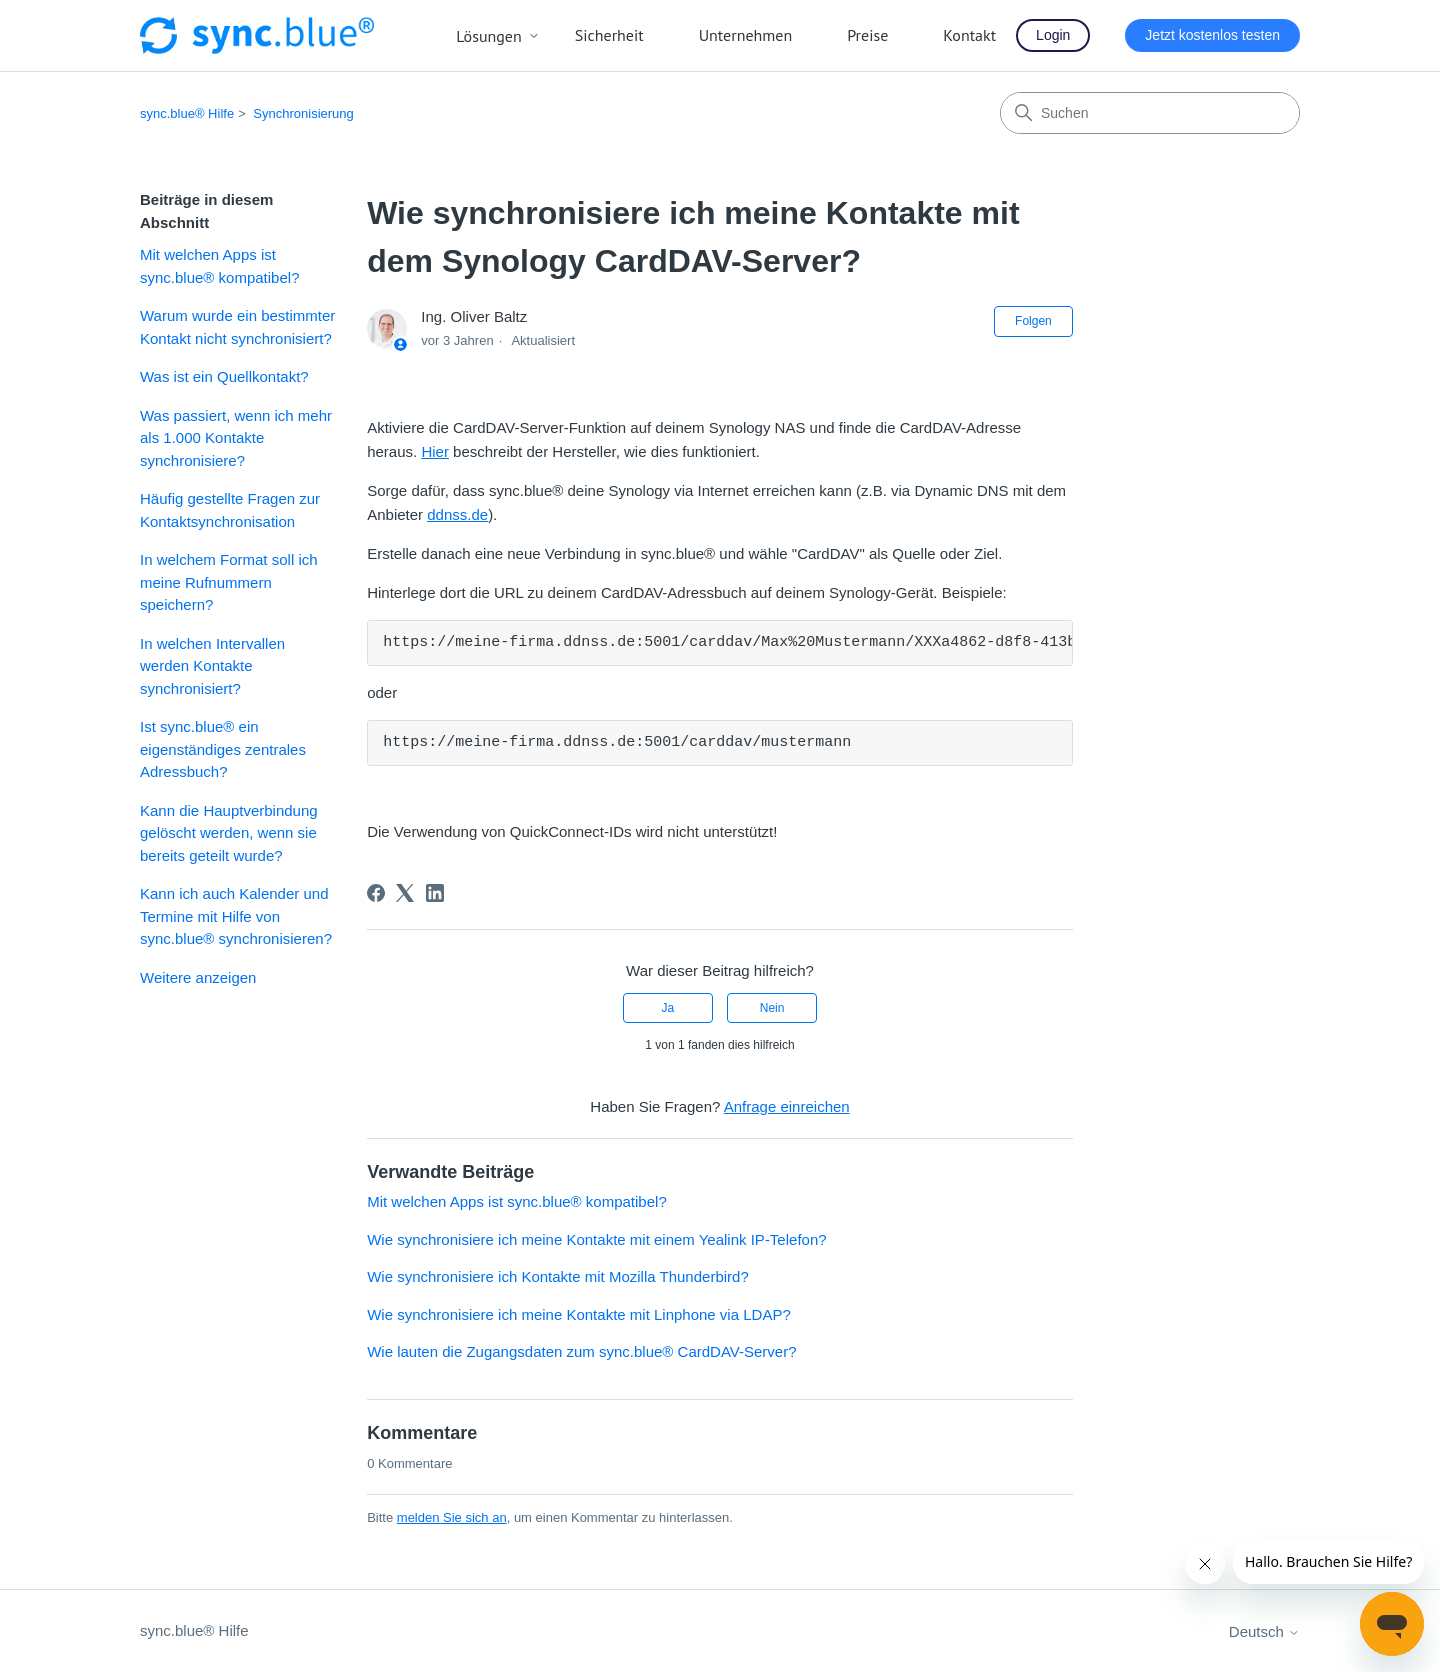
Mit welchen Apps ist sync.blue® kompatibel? (219, 266)
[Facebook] (376, 893)
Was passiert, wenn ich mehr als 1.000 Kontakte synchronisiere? (236, 438)
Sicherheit (609, 35)
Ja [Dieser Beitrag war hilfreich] (668, 1008)
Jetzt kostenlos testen (1212, 35)
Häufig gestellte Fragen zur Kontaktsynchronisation (230, 510)
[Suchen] (1150, 113)
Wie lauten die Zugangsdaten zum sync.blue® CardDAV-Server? (581, 1351)
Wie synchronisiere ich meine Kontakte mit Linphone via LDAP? (579, 1314)
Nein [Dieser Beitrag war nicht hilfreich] (772, 1008)
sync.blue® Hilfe (187, 113)
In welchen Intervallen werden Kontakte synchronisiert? (212, 666)
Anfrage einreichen (787, 1106)
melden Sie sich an (452, 1517)
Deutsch (1264, 1631)
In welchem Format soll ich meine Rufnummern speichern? (229, 582)
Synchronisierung (303, 113)
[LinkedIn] (435, 893)
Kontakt (969, 35)
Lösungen (498, 36)
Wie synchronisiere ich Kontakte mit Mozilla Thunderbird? (558, 1276)
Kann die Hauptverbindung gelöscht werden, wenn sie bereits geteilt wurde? (229, 833)
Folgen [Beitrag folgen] (1033, 321)
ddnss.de (457, 514)
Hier (435, 451)
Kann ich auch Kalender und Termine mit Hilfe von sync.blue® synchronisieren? (236, 916)
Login (1053, 35)
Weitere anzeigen (198, 977)
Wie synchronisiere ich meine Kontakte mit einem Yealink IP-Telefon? (596, 1239)
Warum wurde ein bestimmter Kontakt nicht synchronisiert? (237, 327)
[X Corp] (405, 893)
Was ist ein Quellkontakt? (224, 376)
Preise (867, 35)
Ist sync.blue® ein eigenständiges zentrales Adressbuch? (223, 749)
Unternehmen (746, 35)
